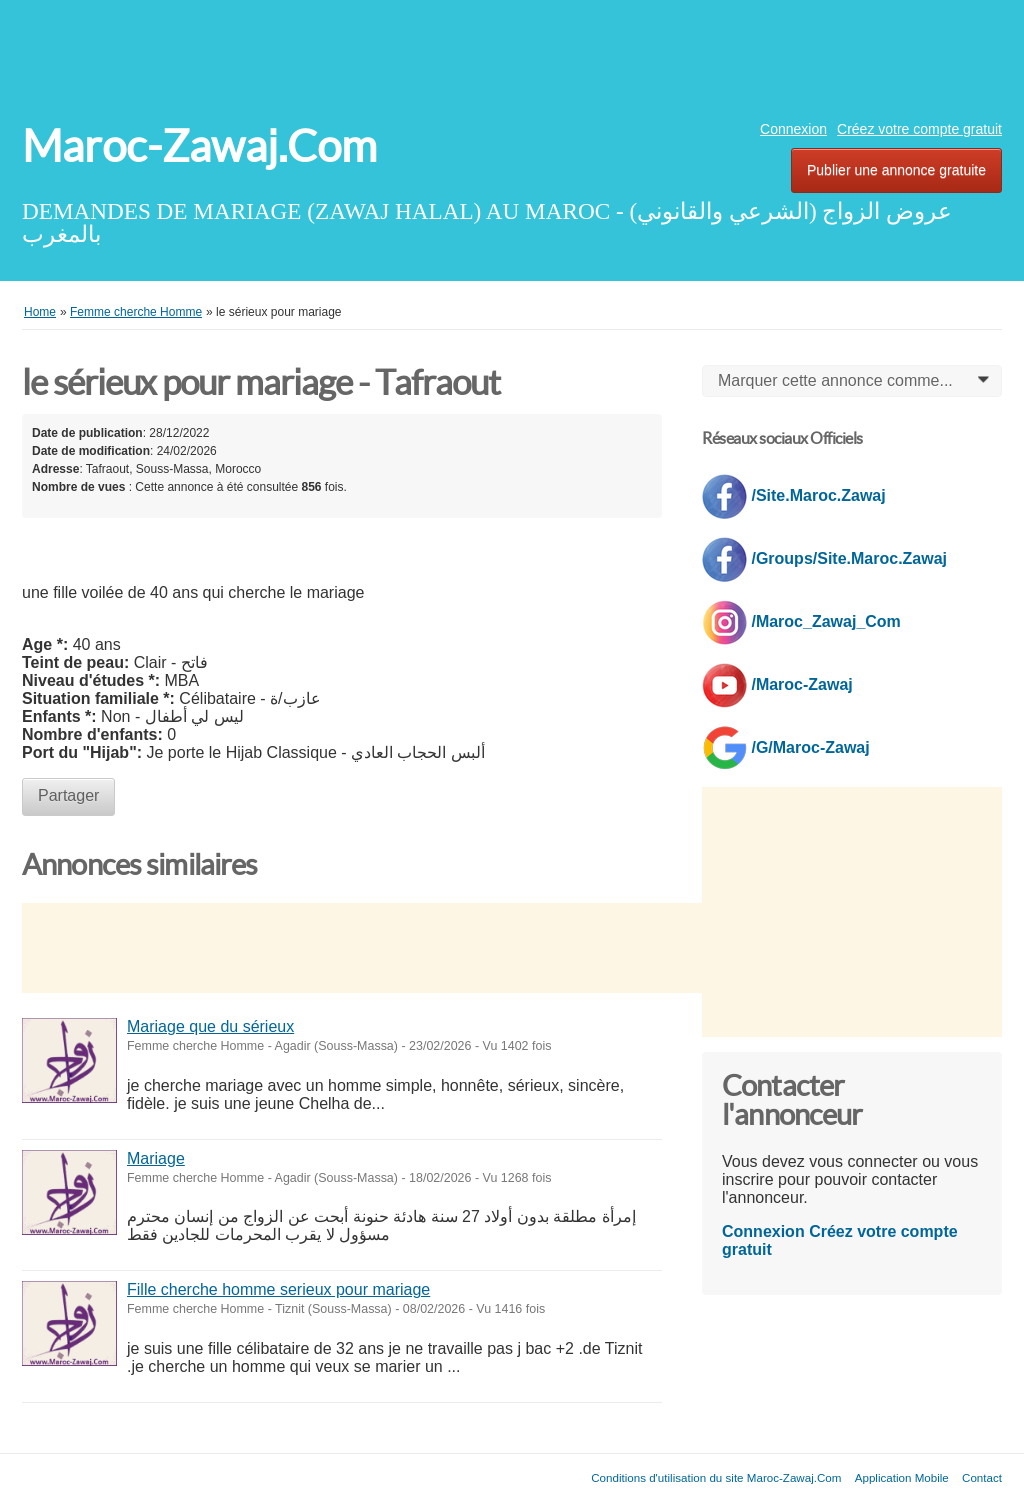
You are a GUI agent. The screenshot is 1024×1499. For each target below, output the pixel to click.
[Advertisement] (512, 55)
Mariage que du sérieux (210, 1026)
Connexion (793, 129)
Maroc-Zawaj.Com (199, 146)
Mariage (156, 1158)
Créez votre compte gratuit (919, 129)
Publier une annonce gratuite (896, 170)
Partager (68, 795)
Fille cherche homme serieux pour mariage (278, 1289)
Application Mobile (902, 1477)
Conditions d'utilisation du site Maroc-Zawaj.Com (716, 1477)
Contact (982, 1477)
